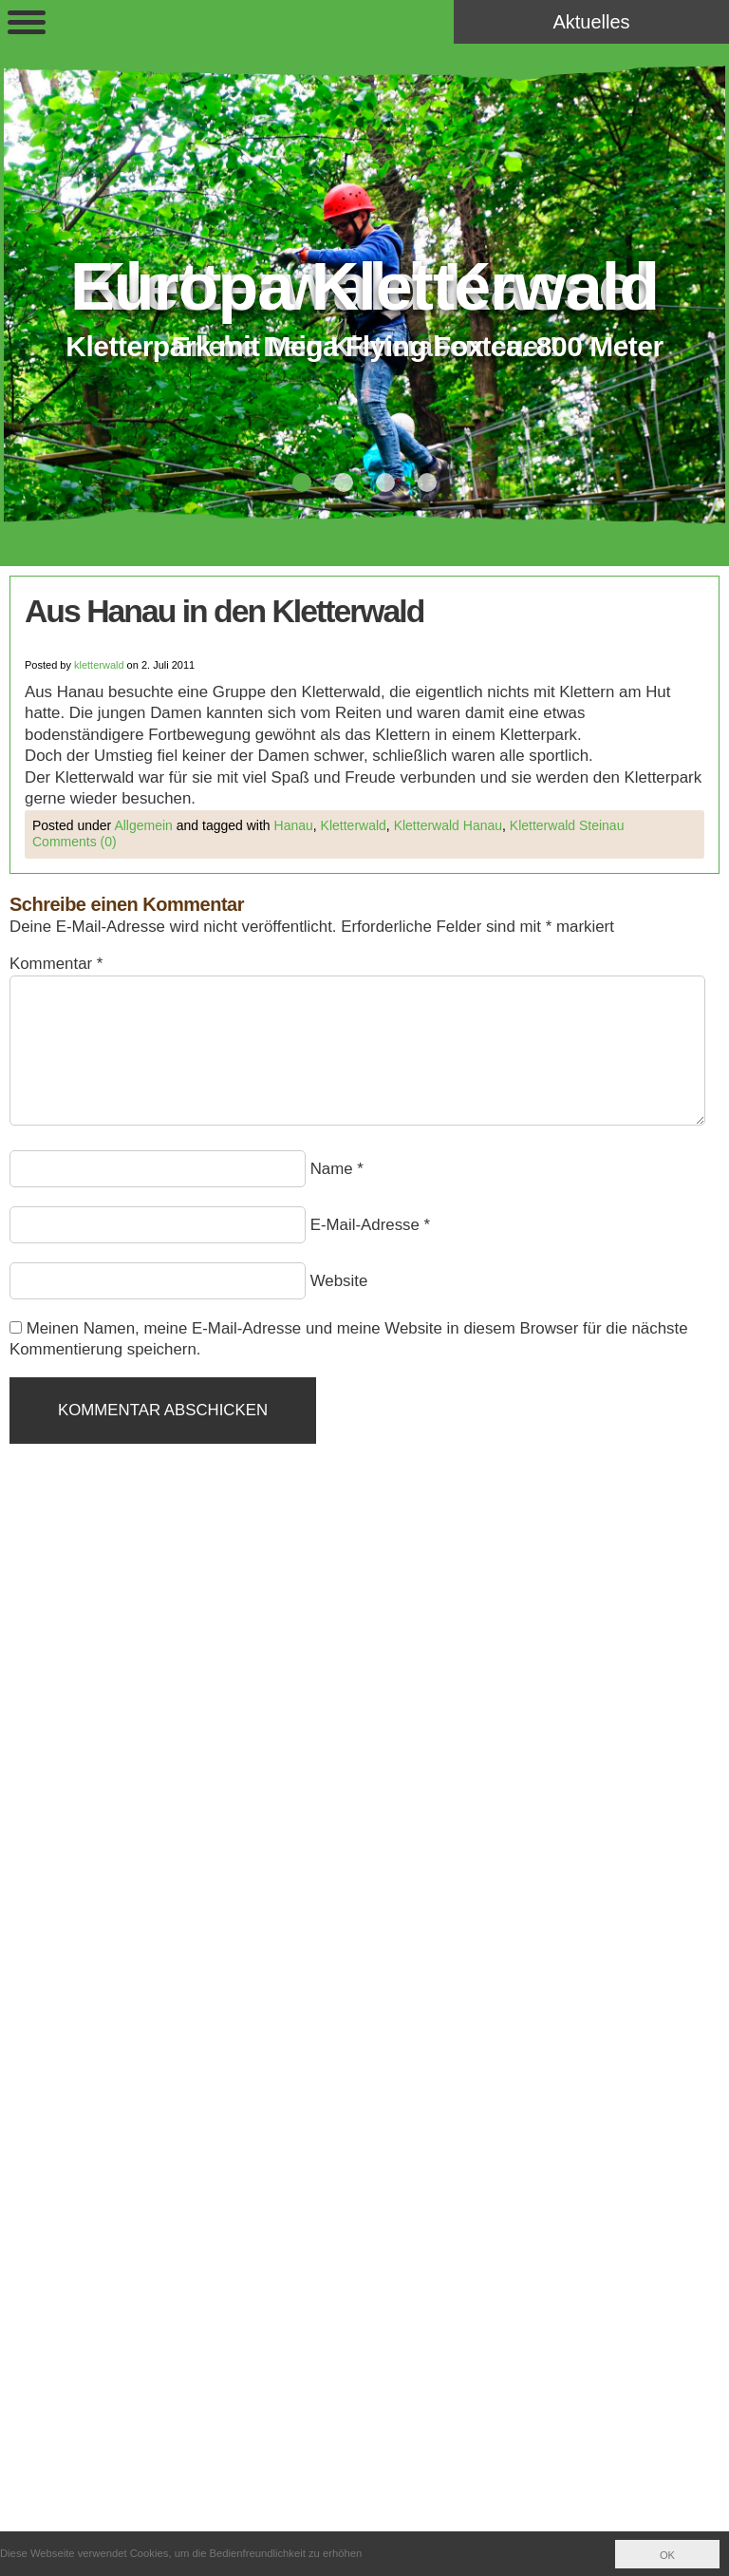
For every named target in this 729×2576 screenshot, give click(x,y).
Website (339, 1281)
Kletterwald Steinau (567, 825)
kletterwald (99, 665)
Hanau (293, 825)
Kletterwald (353, 825)
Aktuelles (590, 21)
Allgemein (143, 825)
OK (667, 2555)
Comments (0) (74, 841)
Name (331, 1169)
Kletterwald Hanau (448, 825)
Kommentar (56, 964)
